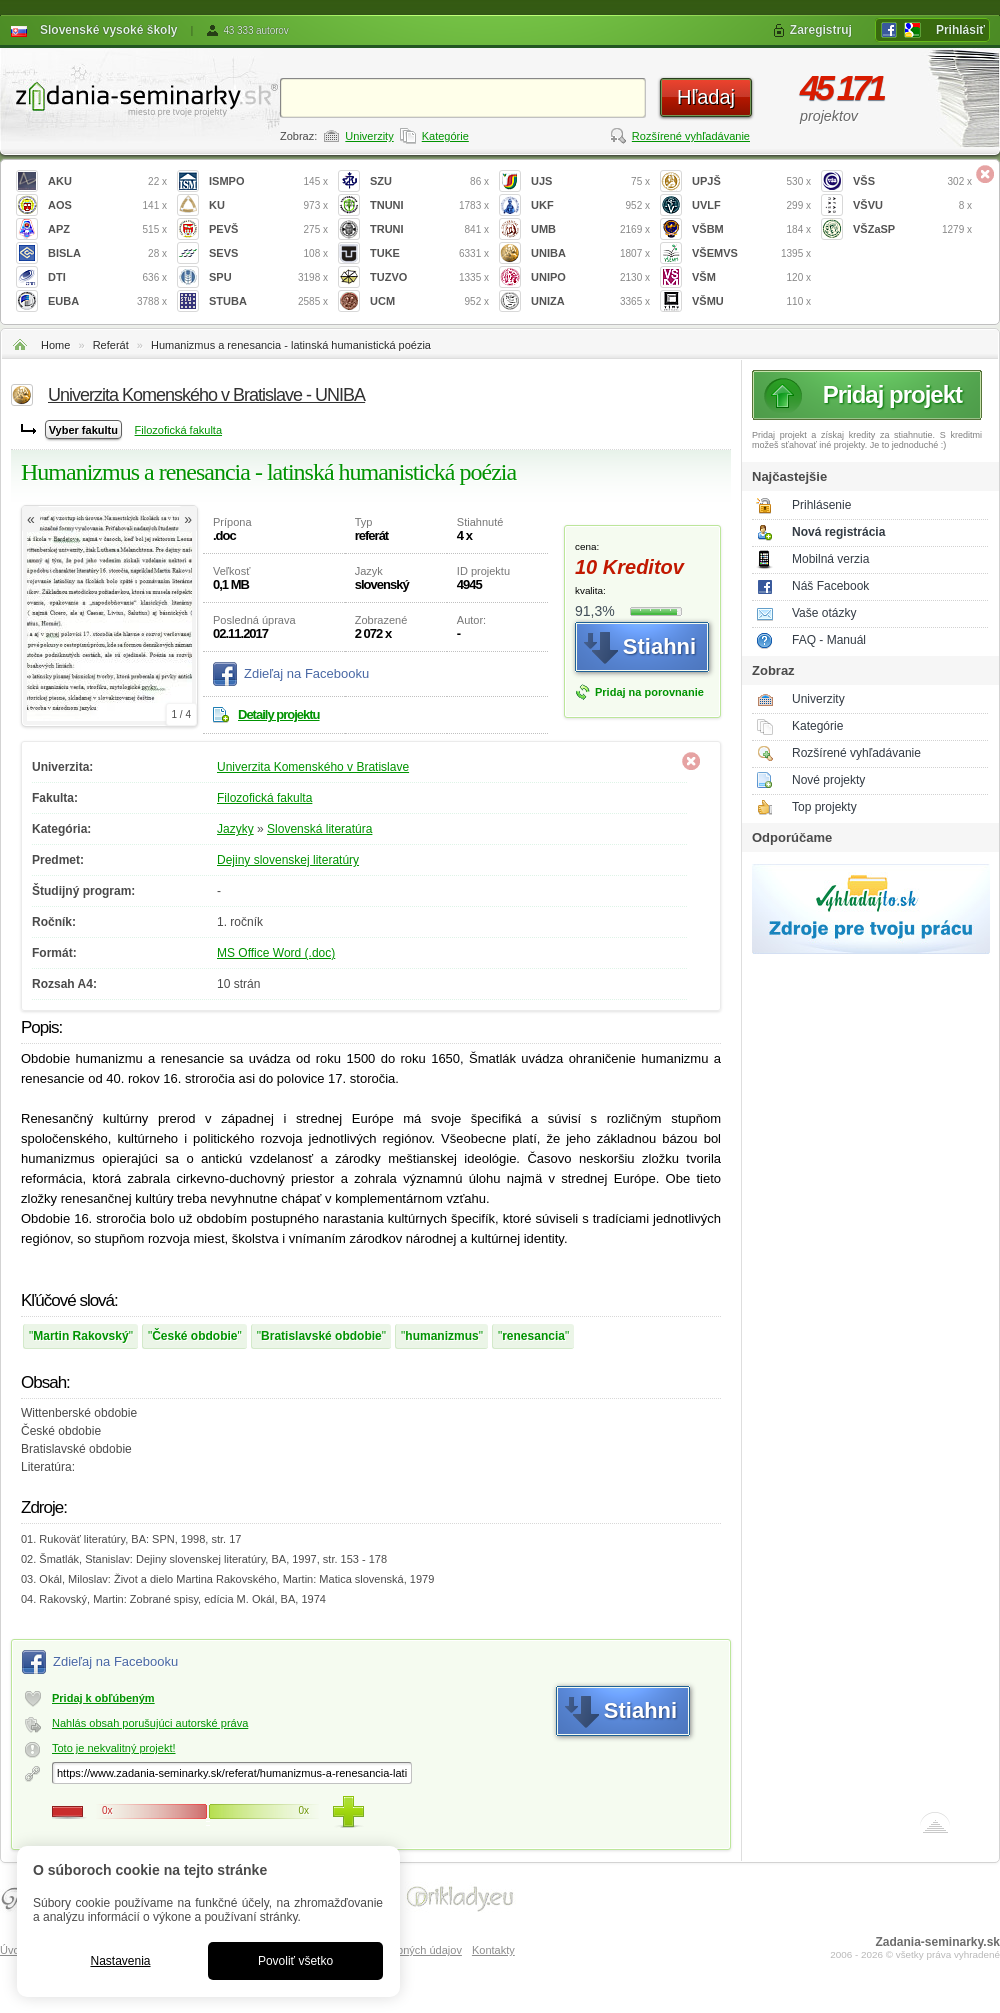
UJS (590, 181)
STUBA (268, 301)
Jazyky (235, 829)
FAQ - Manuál (829, 640)
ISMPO (268, 181)
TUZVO (429, 277)
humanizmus (441, 1336)
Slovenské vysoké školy (108, 30)
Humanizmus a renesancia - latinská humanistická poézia (291, 345)
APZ (107, 229)
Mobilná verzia (830, 559)
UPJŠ (751, 181)
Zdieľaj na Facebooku (306, 673)
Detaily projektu (279, 714)
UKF (590, 205)
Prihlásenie (821, 505)
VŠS (912, 181)
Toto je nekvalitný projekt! (114, 1748)
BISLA (107, 253)
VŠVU (912, 205)
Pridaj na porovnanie (649, 692)
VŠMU (751, 301)
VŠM (751, 277)
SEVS (268, 253)
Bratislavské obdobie (321, 1336)
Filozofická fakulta (178, 430)
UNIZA (590, 301)
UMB (590, 229)
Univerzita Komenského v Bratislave (313, 767)
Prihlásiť (960, 30)
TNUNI (429, 205)
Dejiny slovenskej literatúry (288, 860)
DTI (107, 277)
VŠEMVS (751, 253)
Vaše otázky (824, 613)
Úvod (13, 1950)
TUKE (429, 253)
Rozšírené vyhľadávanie (691, 136)
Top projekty (824, 807)
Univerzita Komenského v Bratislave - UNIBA (206, 395)
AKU (107, 181)
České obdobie (194, 1336)
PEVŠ (268, 229)
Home (55, 345)
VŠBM (751, 229)
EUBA (107, 301)
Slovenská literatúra (319, 829)
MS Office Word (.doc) (276, 953)
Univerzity (369, 136)
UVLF (751, 205)
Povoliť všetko (295, 1961)
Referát (111, 345)
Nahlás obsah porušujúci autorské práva (150, 1723)
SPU (268, 277)
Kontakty (493, 1950)
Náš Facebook (830, 586)
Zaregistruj (821, 30)
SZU (429, 181)
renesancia (533, 1336)
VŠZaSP (912, 229)
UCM (429, 301)
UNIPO (590, 277)
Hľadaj (706, 97)
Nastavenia (120, 1961)
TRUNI (429, 229)
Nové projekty (828, 780)
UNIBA (590, 253)
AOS (107, 205)
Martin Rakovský (80, 1336)
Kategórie (445, 136)
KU (268, 205)
